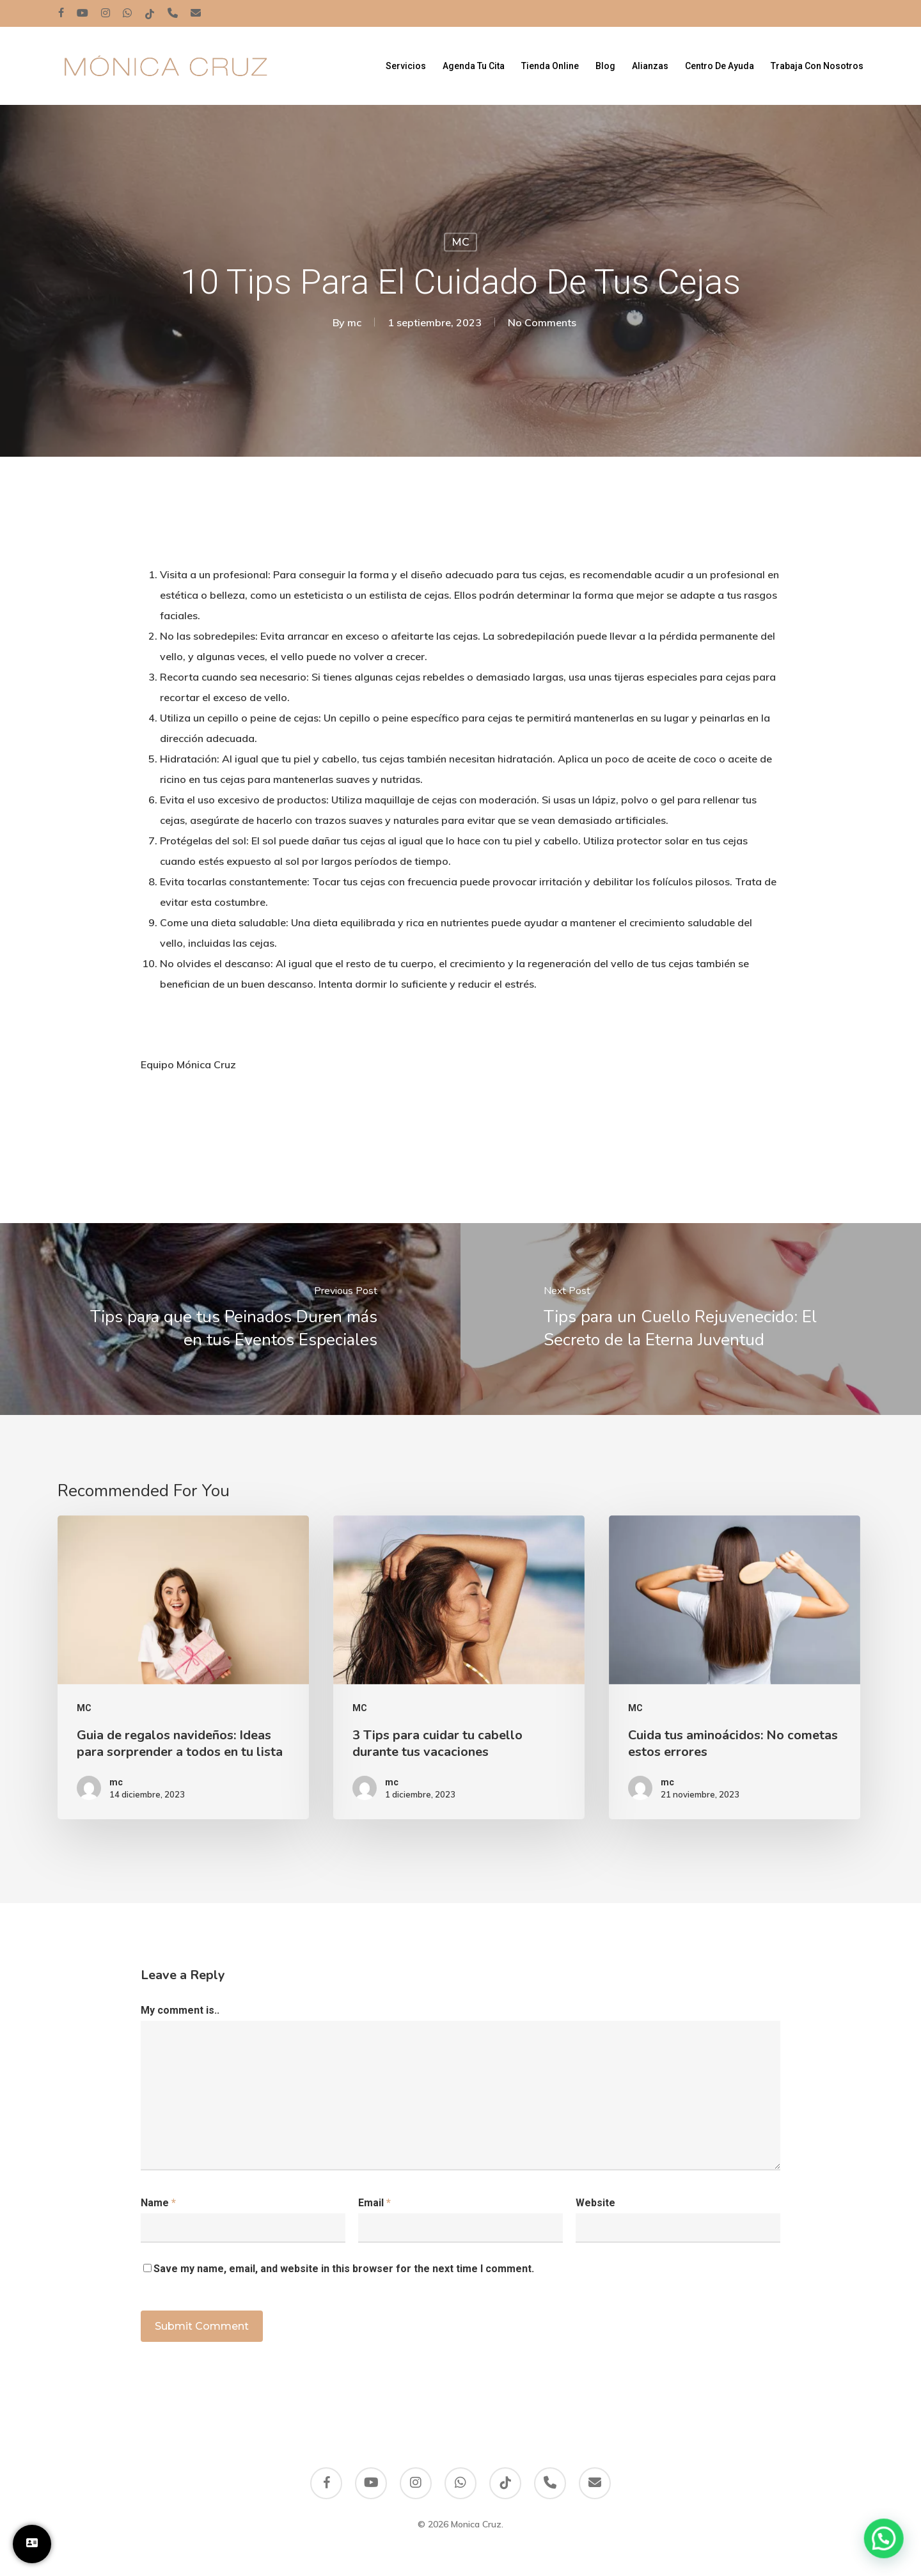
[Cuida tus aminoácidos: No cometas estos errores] (734, 1667)
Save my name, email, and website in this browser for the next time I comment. (344, 2269)
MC (460, 242)
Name (158, 2203)
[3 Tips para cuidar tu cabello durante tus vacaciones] (459, 1667)
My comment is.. (180, 2010)
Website (595, 2203)
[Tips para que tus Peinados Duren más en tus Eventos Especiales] (230, 1319)
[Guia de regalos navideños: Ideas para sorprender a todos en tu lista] (183, 1667)
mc (354, 322)
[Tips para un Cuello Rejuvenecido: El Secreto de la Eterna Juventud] (690, 1319)
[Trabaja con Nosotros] (32, 2544)
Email (374, 2203)
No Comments (542, 322)
